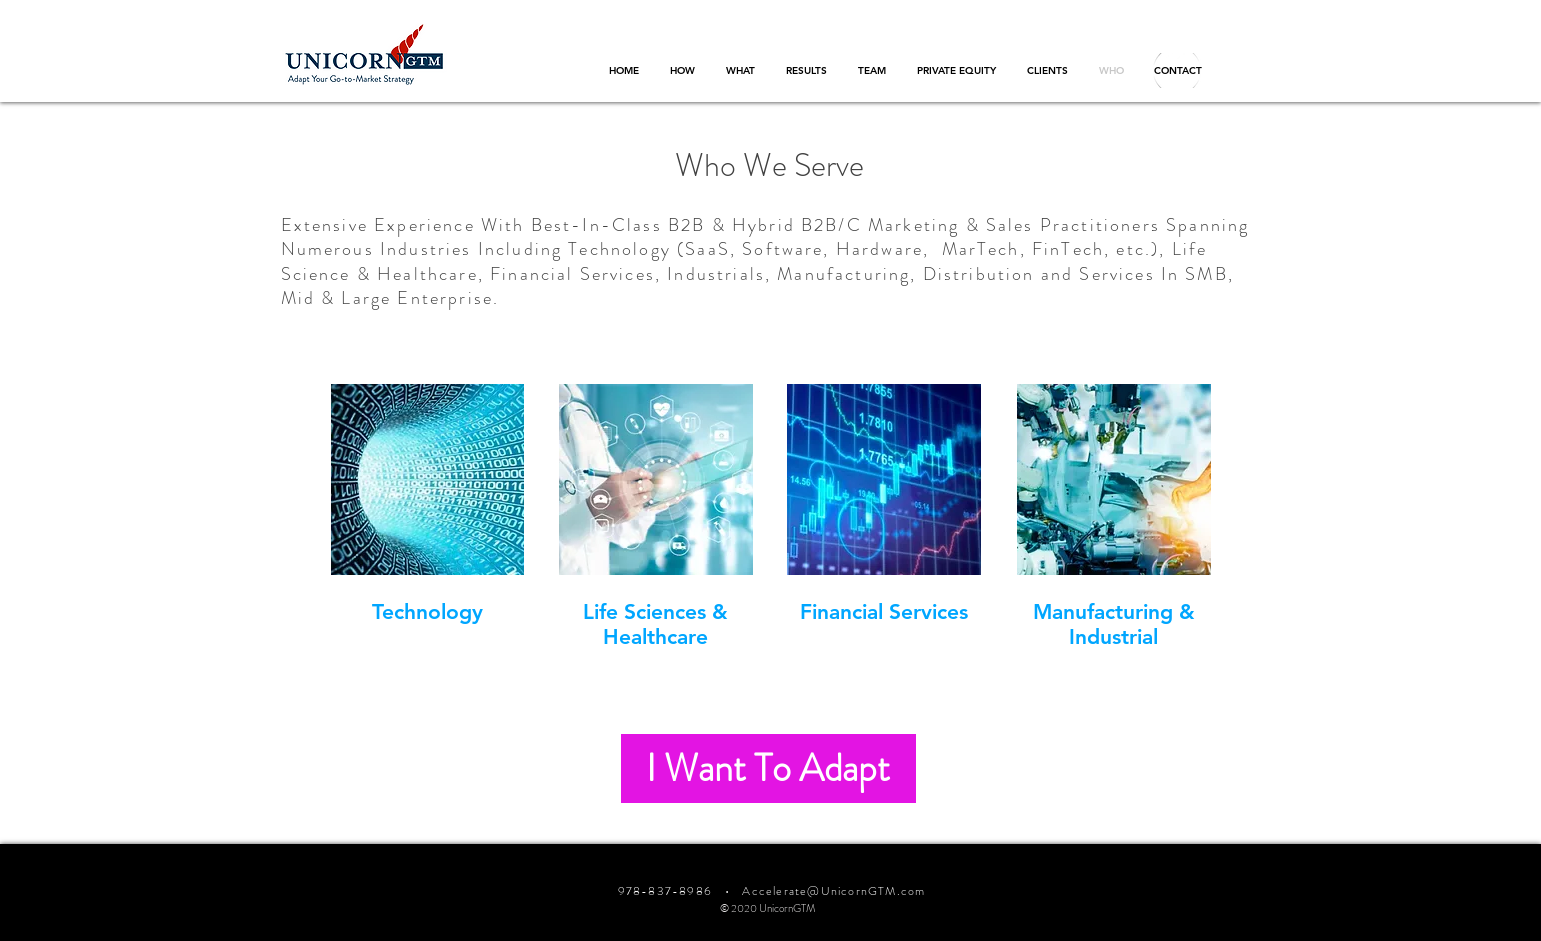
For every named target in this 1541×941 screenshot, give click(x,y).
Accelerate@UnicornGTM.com (833, 891)
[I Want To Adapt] (768, 768)
